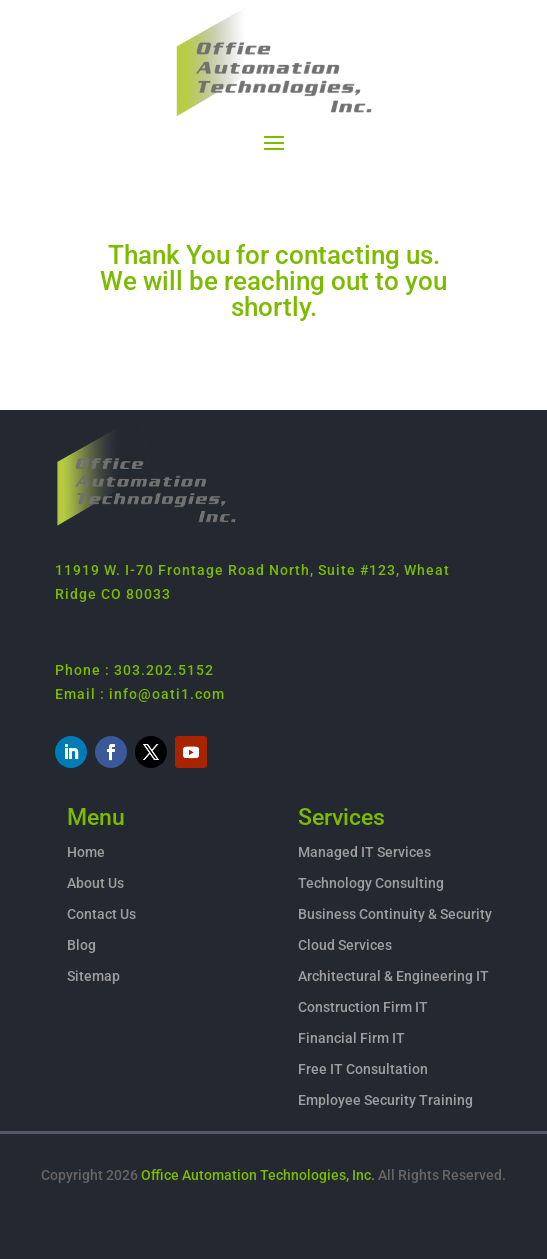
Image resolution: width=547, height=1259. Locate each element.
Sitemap (93, 976)
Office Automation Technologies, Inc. (258, 1175)
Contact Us (101, 914)
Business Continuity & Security (395, 914)
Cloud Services (345, 945)
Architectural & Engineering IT (393, 976)
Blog (81, 945)
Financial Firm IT (351, 1038)
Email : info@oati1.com (140, 694)
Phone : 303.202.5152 (134, 670)
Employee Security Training (385, 1100)
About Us (95, 883)
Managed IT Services (364, 852)
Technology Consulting (371, 883)
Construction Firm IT (363, 1007)
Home (86, 852)
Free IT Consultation (363, 1069)
